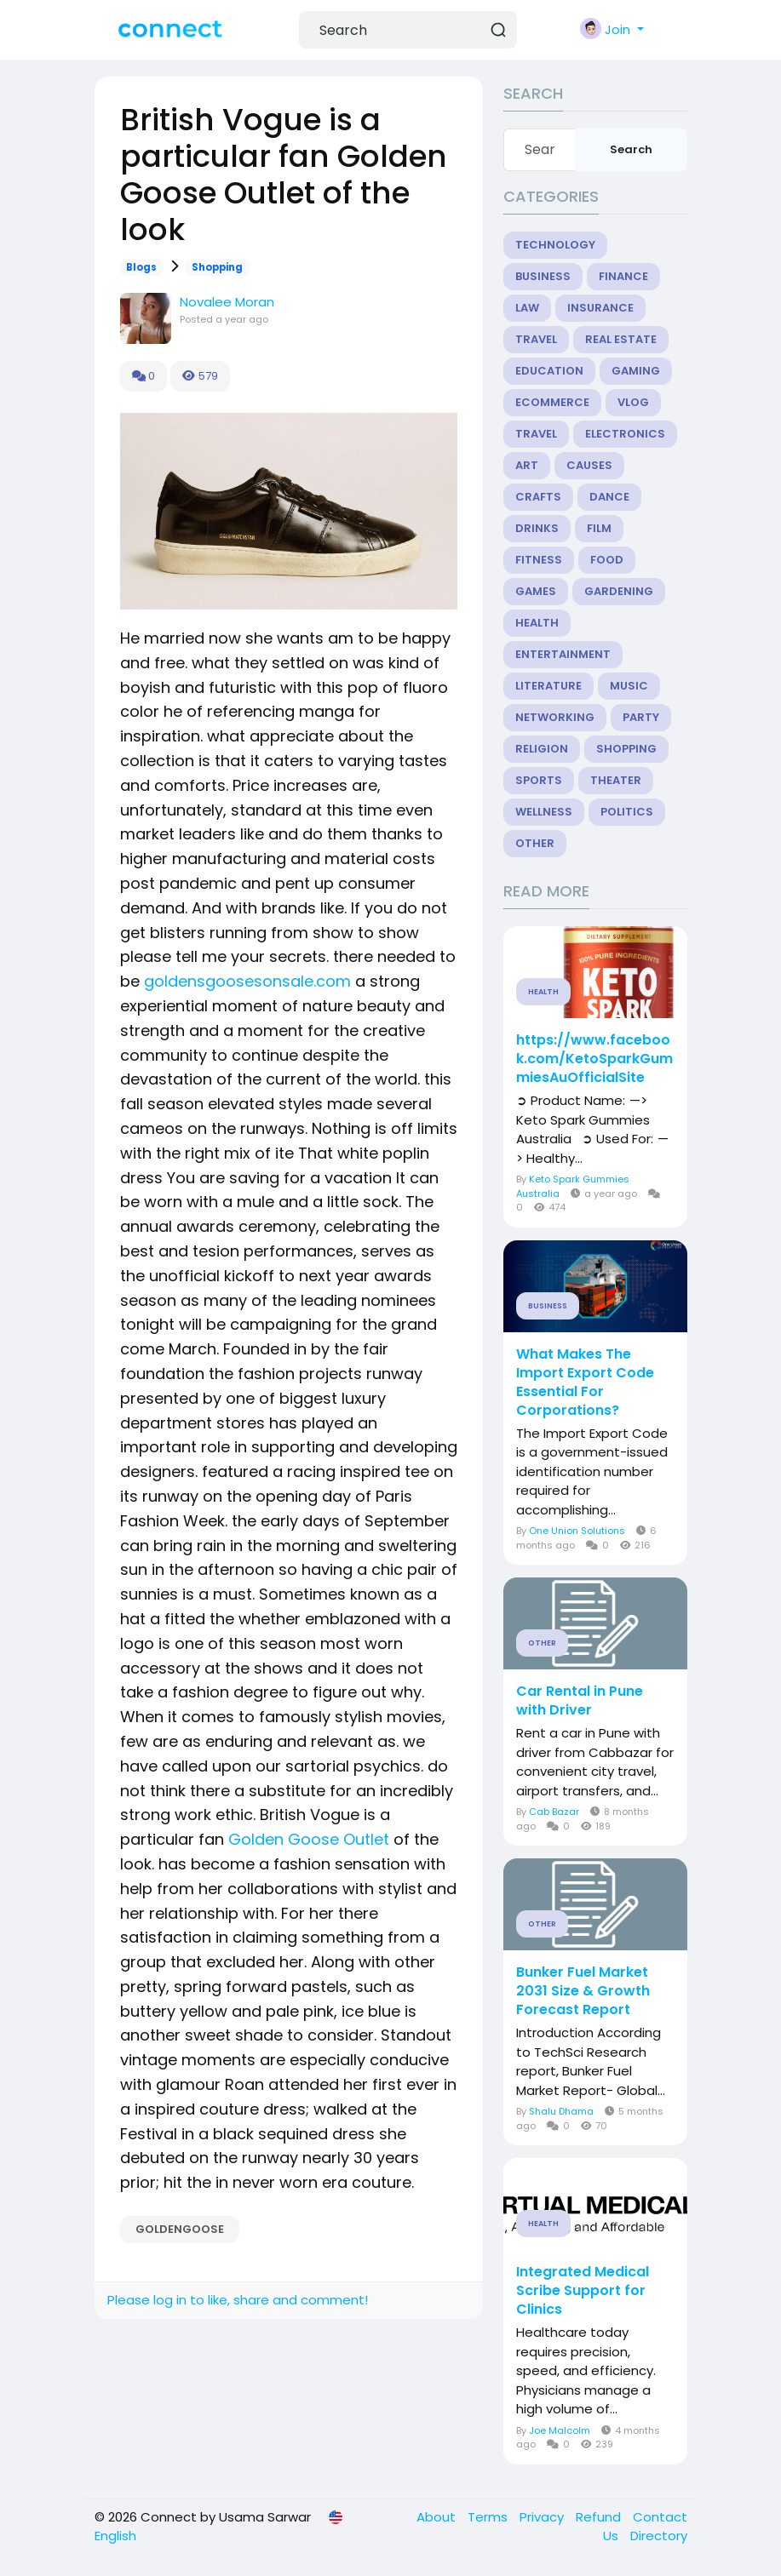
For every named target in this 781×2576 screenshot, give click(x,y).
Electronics (625, 434)
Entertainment (563, 654)
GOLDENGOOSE (179, 2229)
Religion (541, 749)
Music (629, 686)
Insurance (600, 308)
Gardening (618, 591)
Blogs (141, 267)
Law (527, 308)
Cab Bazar (554, 1811)
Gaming (636, 371)
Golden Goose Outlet (308, 1839)
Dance (609, 497)
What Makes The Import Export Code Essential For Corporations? (585, 1382)
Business (543, 276)
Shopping (217, 267)
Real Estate (621, 339)
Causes (589, 465)
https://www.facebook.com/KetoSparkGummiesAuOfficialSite (594, 1059)
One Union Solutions (577, 1530)
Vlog (633, 402)
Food (606, 560)
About (437, 2517)
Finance (623, 276)
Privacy (543, 2517)
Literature (548, 686)
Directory (658, 2536)
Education (549, 371)
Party (641, 717)
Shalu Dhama (561, 2111)
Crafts (538, 497)
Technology (555, 245)
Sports (538, 780)
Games (535, 591)
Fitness (538, 560)
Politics (626, 812)
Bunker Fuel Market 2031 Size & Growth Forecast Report (583, 1991)
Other (534, 843)
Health (537, 623)
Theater (615, 780)
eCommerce (552, 402)
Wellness (543, 812)
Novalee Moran (227, 302)
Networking (554, 717)
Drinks (537, 528)
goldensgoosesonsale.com (247, 981)
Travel (536, 339)
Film (599, 528)
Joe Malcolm (559, 2430)
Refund (600, 2517)
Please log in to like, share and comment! (237, 2300)
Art (526, 465)
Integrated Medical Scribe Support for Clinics (582, 2291)
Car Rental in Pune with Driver (579, 1701)
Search (631, 149)
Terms (489, 2517)
